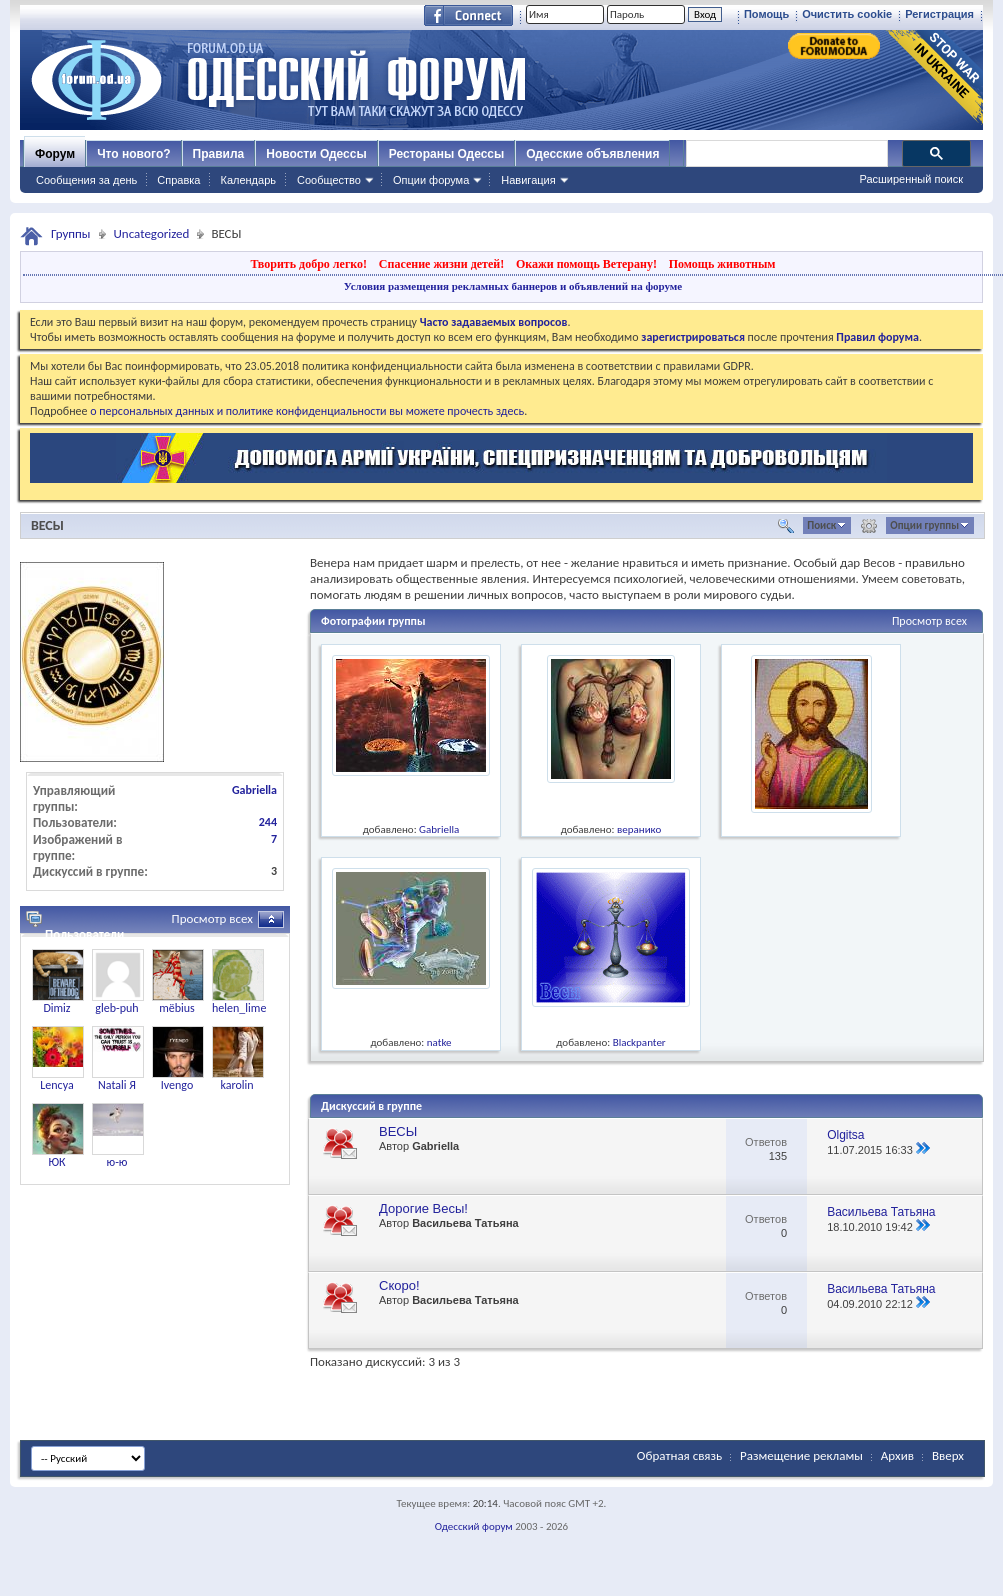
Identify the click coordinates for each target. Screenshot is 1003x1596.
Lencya (56, 1085)
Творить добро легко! (308, 264)
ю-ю (117, 1162)
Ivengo (177, 1085)
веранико (639, 829)
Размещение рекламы (801, 1455)
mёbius (177, 1008)
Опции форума (431, 180)
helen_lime (239, 1008)
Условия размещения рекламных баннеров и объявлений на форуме (513, 286)
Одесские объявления (592, 154)
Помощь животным (722, 264)
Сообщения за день (86, 180)
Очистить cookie (847, 14)
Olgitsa (845, 1135)
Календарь (248, 180)
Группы (71, 233)
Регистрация (939, 14)
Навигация (528, 180)
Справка (178, 180)
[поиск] (786, 154)
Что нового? (133, 154)
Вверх (948, 1455)
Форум (55, 154)
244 (268, 822)
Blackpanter (639, 1042)
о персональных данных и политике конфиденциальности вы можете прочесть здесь (307, 411)
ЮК (56, 1162)
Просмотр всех (929, 621)
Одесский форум (474, 1526)
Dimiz (56, 1008)
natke (439, 1042)
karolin (236, 1085)
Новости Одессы (316, 154)
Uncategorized (152, 233)
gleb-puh (116, 1008)
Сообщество (329, 180)
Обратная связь (679, 1455)
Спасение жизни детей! (441, 264)
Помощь (766, 14)
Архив (897, 1455)
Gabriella (439, 829)
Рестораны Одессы (447, 154)
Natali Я (117, 1085)
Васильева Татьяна (465, 1223)
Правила (219, 154)
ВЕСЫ (47, 525)
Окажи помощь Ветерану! (586, 264)
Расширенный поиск (911, 179)
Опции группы (924, 525)
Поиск (821, 525)
